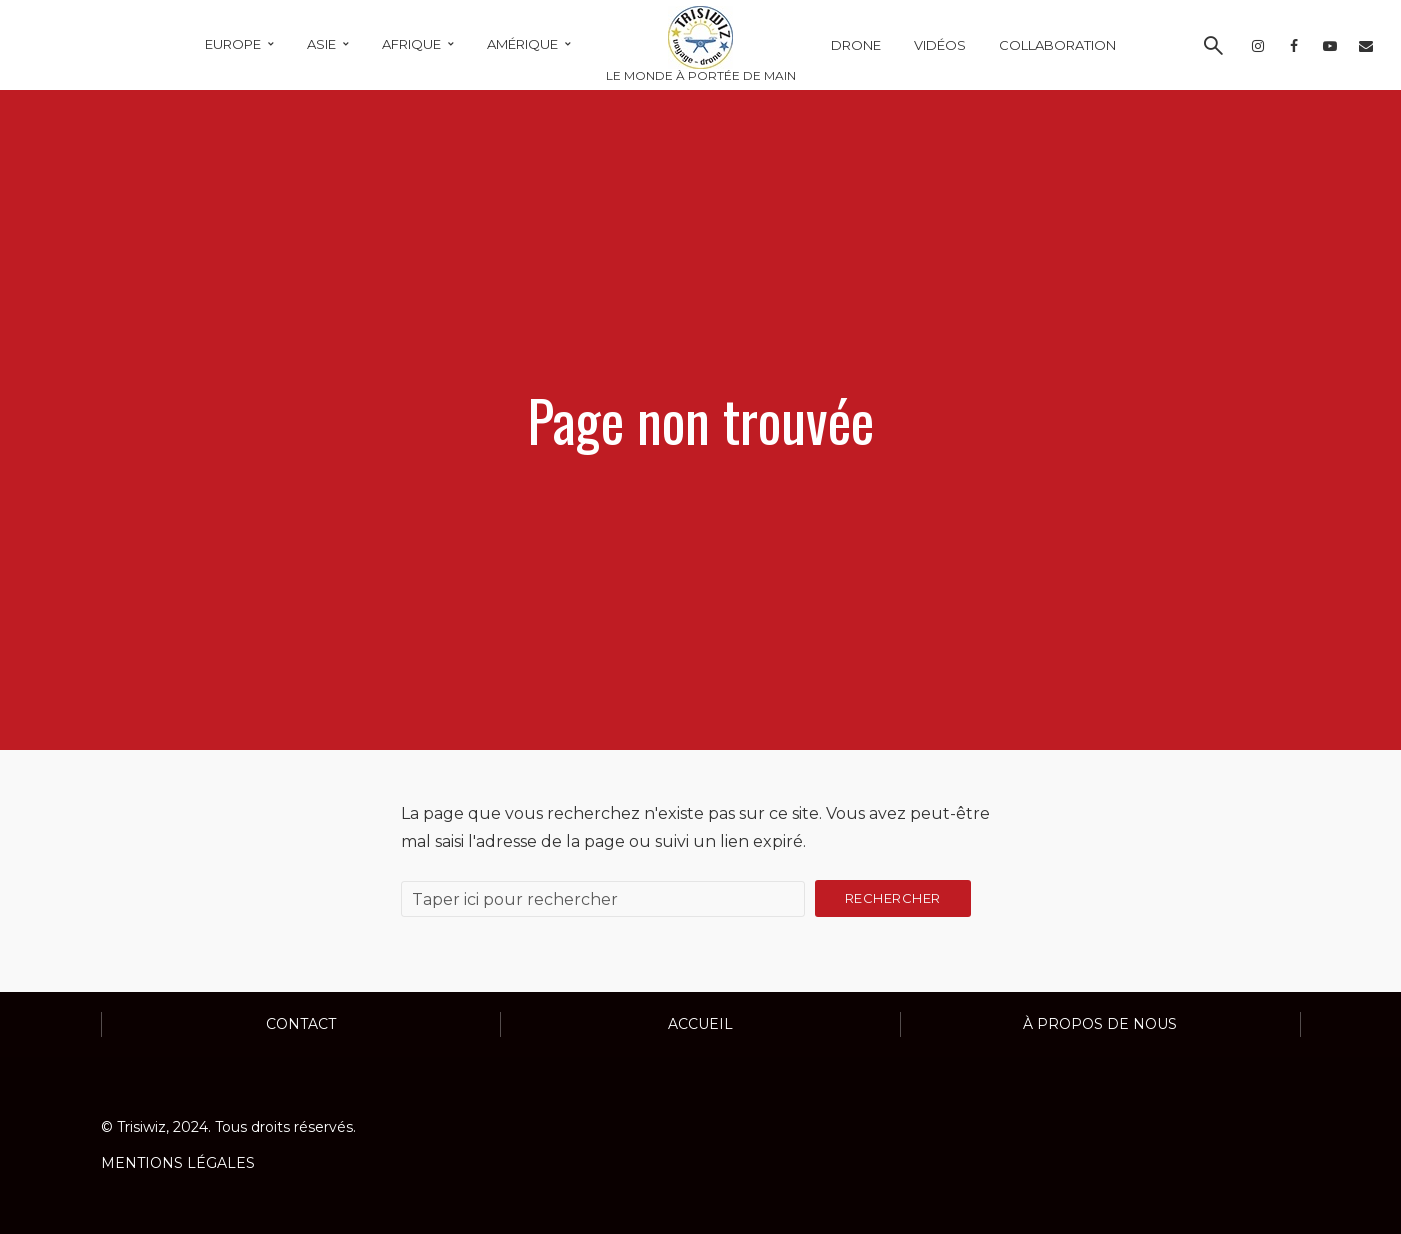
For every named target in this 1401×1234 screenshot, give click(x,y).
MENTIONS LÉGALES (178, 1163)
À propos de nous (1100, 1024)
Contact (301, 1024)
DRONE (856, 45)
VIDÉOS (940, 45)
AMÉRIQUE (522, 44)
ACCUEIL (700, 1024)
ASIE (321, 44)
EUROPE (233, 44)
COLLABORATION (1057, 45)
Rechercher (893, 898)
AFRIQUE (411, 44)
